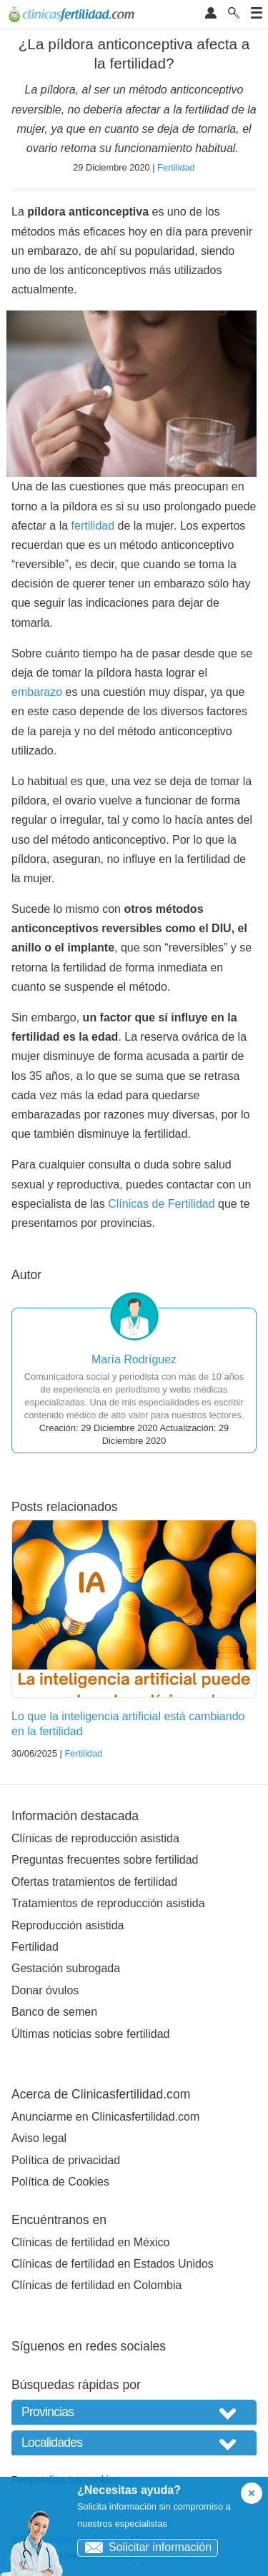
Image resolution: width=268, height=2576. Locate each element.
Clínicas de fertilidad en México (90, 2242)
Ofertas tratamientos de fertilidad (94, 1882)
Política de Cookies (60, 2182)
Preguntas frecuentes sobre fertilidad (104, 1860)
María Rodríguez (134, 1359)
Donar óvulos (45, 1990)
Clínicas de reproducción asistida (95, 1838)
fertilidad (92, 526)
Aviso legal (38, 2138)
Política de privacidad (65, 2160)
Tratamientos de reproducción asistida (108, 1903)
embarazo (36, 692)
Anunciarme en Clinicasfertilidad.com (105, 2117)
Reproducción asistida (67, 1925)
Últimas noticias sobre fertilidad (90, 2034)
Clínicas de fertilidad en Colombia (96, 2285)
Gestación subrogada (65, 1968)
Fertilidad (176, 167)
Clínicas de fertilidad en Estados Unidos (112, 2264)
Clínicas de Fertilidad (161, 1204)
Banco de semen (54, 2012)
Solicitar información (145, 2547)
